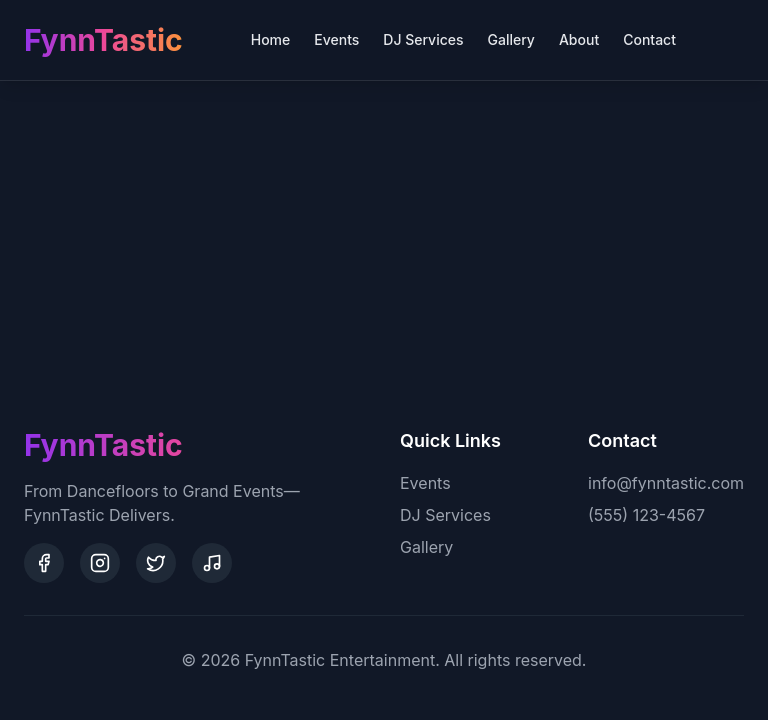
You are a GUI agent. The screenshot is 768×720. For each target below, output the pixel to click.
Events (336, 39)
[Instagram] (100, 563)
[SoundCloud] (212, 563)
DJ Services (423, 39)
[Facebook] (44, 563)
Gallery (511, 39)
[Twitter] (156, 563)
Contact (649, 39)
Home (271, 39)
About (579, 39)
